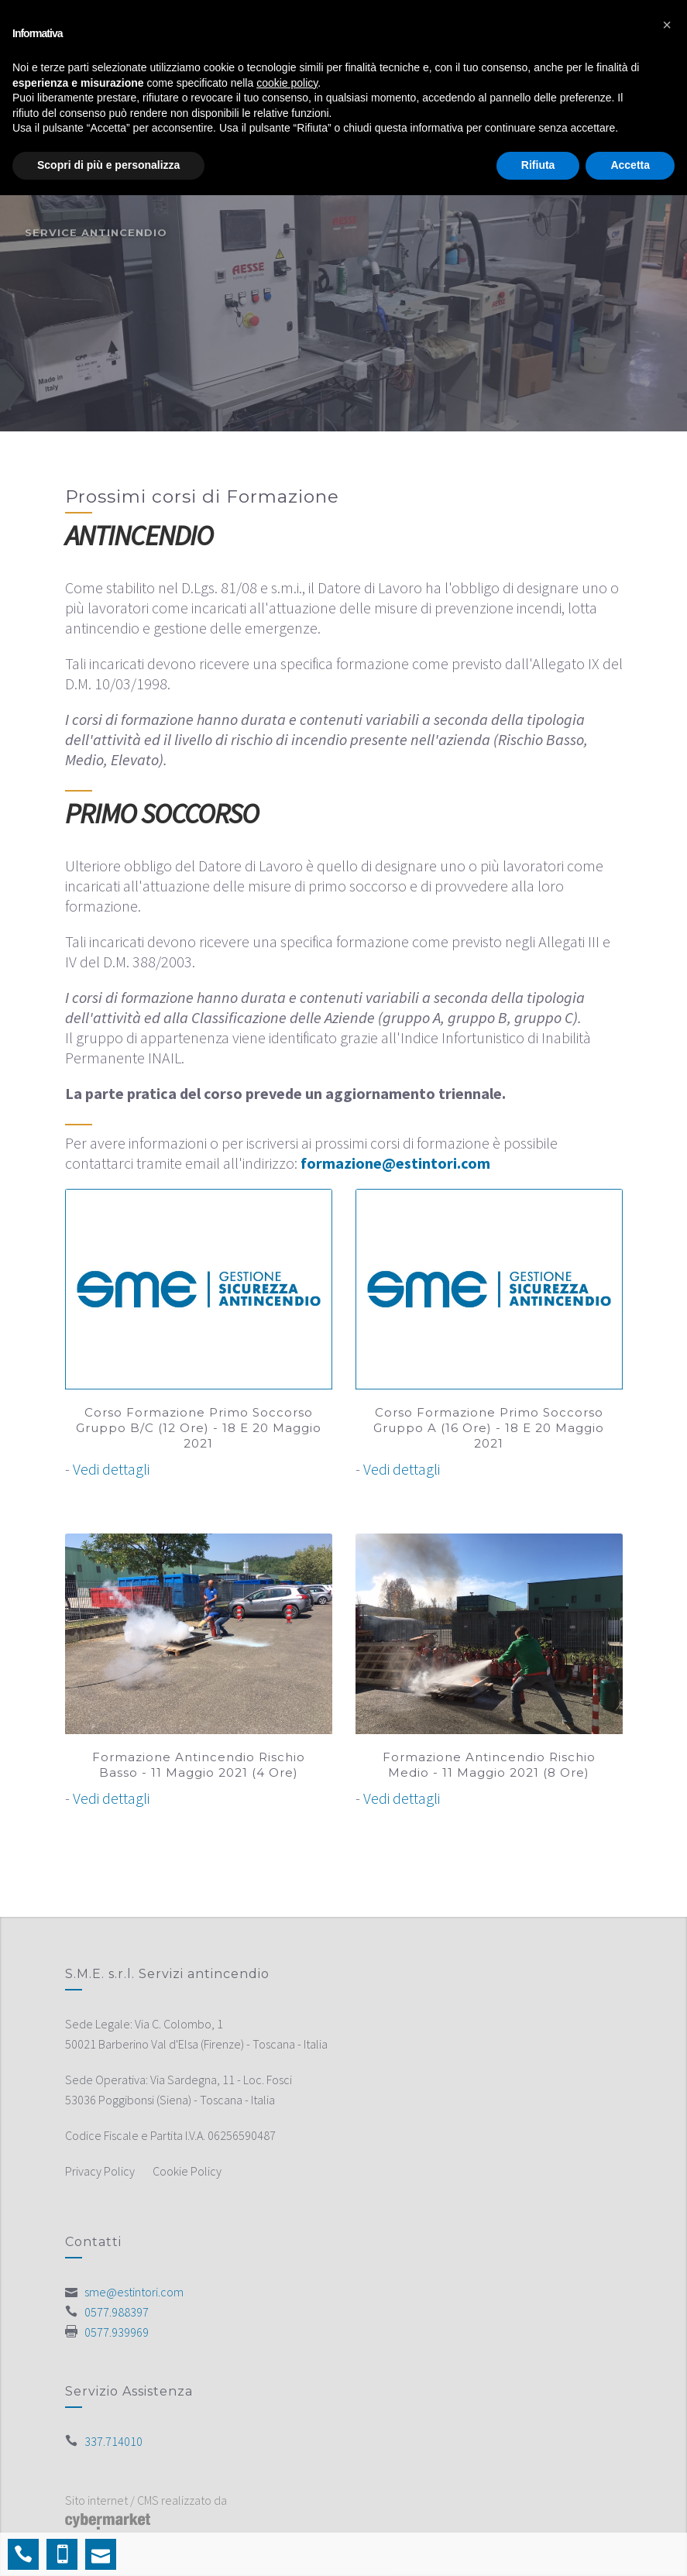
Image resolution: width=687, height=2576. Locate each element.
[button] (666, 24)
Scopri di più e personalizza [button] (108, 165)
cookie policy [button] (287, 83)
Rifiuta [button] (538, 165)
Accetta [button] (630, 165)
